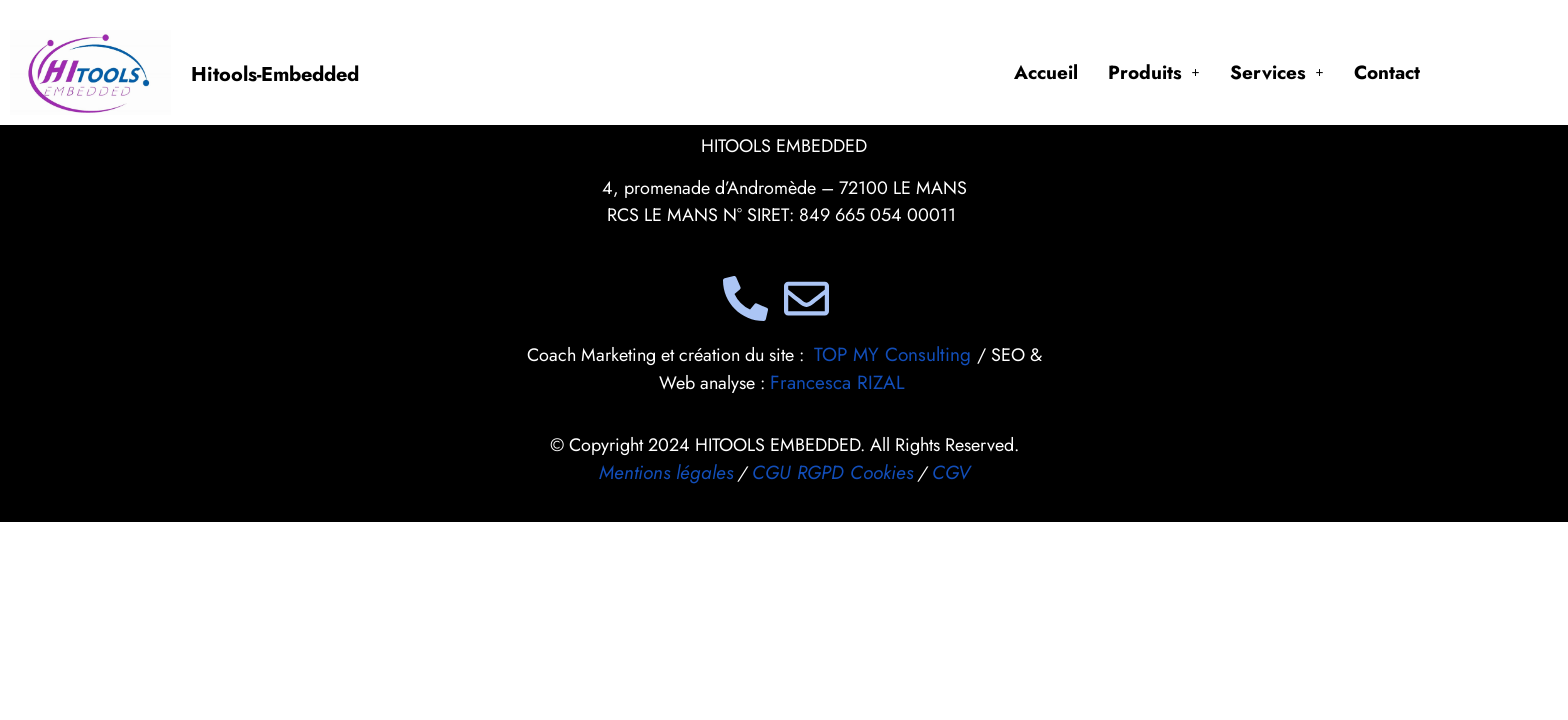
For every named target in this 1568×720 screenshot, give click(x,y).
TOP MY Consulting (895, 354)
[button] (1154, 72)
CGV (951, 472)
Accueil (1046, 72)
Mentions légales (666, 472)
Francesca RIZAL (837, 382)
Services (1277, 72)
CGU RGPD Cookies (832, 472)
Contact (1387, 72)
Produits (1154, 72)
